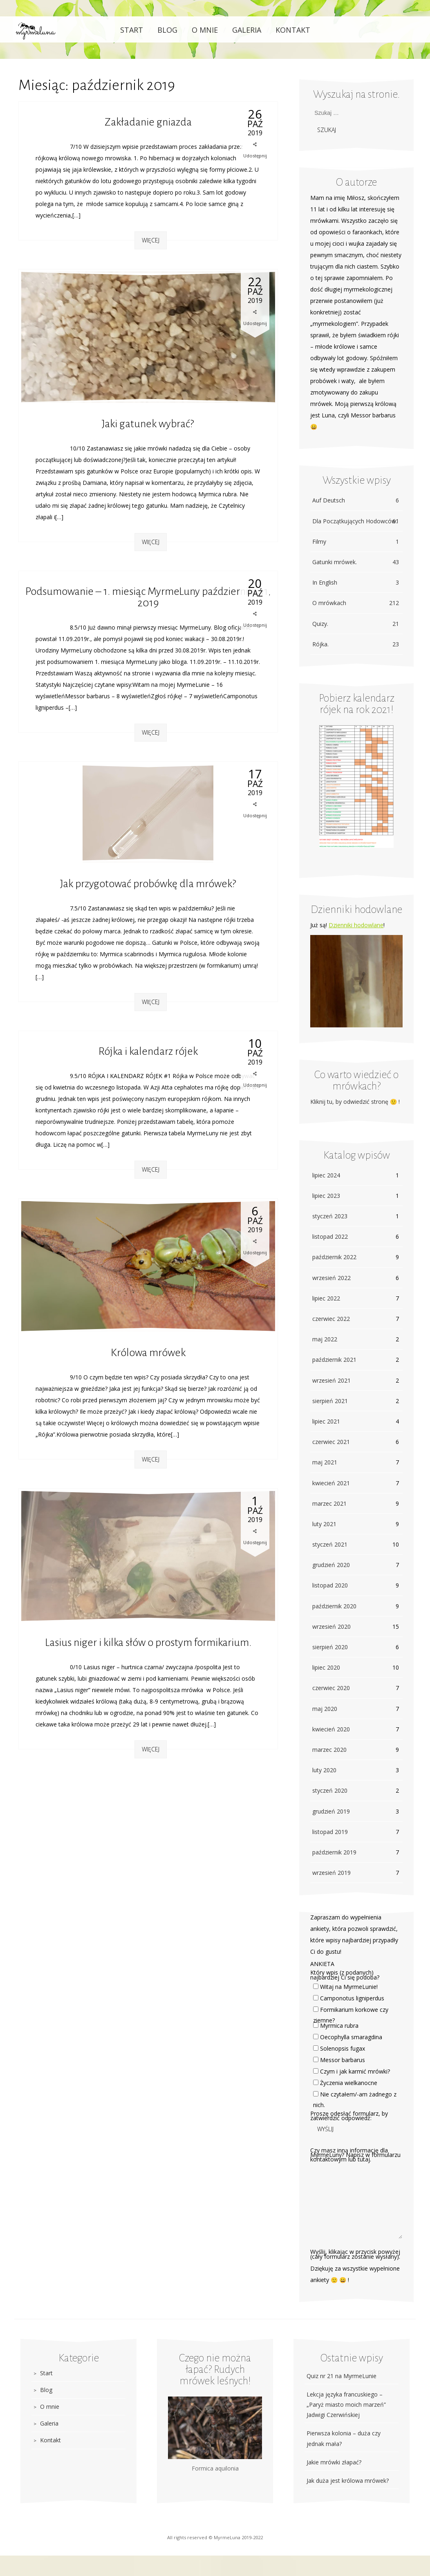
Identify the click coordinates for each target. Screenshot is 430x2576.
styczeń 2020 (329, 1790)
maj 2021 (324, 1462)
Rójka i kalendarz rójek (148, 1051)
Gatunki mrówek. (355, 562)
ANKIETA (322, 1964)
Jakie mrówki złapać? (334, 2462)
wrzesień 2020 (331, 1626)
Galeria (246, 30)
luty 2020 (324, 1770)
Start (131, 30)
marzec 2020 (329, 1749)
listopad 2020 (330, 1585)
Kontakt (292, 30)
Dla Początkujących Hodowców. (355, 521)
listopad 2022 (330, 1236)
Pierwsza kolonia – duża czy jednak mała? (344, 2438)
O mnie (205, 30)
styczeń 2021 (329, 1544)
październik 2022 (334, 1257)
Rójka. (355, 644)
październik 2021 (334, 1359)
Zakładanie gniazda (148, 122)
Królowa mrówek (148, 1353)
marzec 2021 (329, 1503)
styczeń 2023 (329, 1216)
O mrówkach (355, 603)
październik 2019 (334, 1852)
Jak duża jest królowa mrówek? (348, 2480)
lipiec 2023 (326, 1195)
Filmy (355, 541)
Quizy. (355, 624)
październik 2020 (334, 1606)
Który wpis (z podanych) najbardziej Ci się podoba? (344, 1974)
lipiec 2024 (326, 1175)
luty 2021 (324, 1524)
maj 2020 (324, 1709)
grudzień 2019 (331, 1811)
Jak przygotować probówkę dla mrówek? (148, 884)
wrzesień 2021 (331, 1380)
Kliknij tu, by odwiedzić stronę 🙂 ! (355, 1101)
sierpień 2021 (330, 1401)
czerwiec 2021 (331, 1442)
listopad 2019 (330, 1832)
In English (355, 582)
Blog (167, 30)
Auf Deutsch (355, 500)
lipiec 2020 (326, 1667)
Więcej (150, 240)
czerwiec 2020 (331, 1688)
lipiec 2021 (326, 1421)
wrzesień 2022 (331, 1278)
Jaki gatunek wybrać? (148, 424)
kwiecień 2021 (331, 1483)
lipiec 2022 (326, 1298)
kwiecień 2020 (331, 1729)
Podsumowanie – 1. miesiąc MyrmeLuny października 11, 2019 (148, 597)
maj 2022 (324, 1339)
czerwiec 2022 (331, 1319)
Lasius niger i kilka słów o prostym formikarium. (148, 1642)
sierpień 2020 (330, 1647)
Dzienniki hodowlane (356, 925)
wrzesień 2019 (331, 1873)
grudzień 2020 (331, 1565)
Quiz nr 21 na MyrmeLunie (341, 2376)
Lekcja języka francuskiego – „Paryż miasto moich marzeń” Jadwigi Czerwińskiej (346, 2404)
